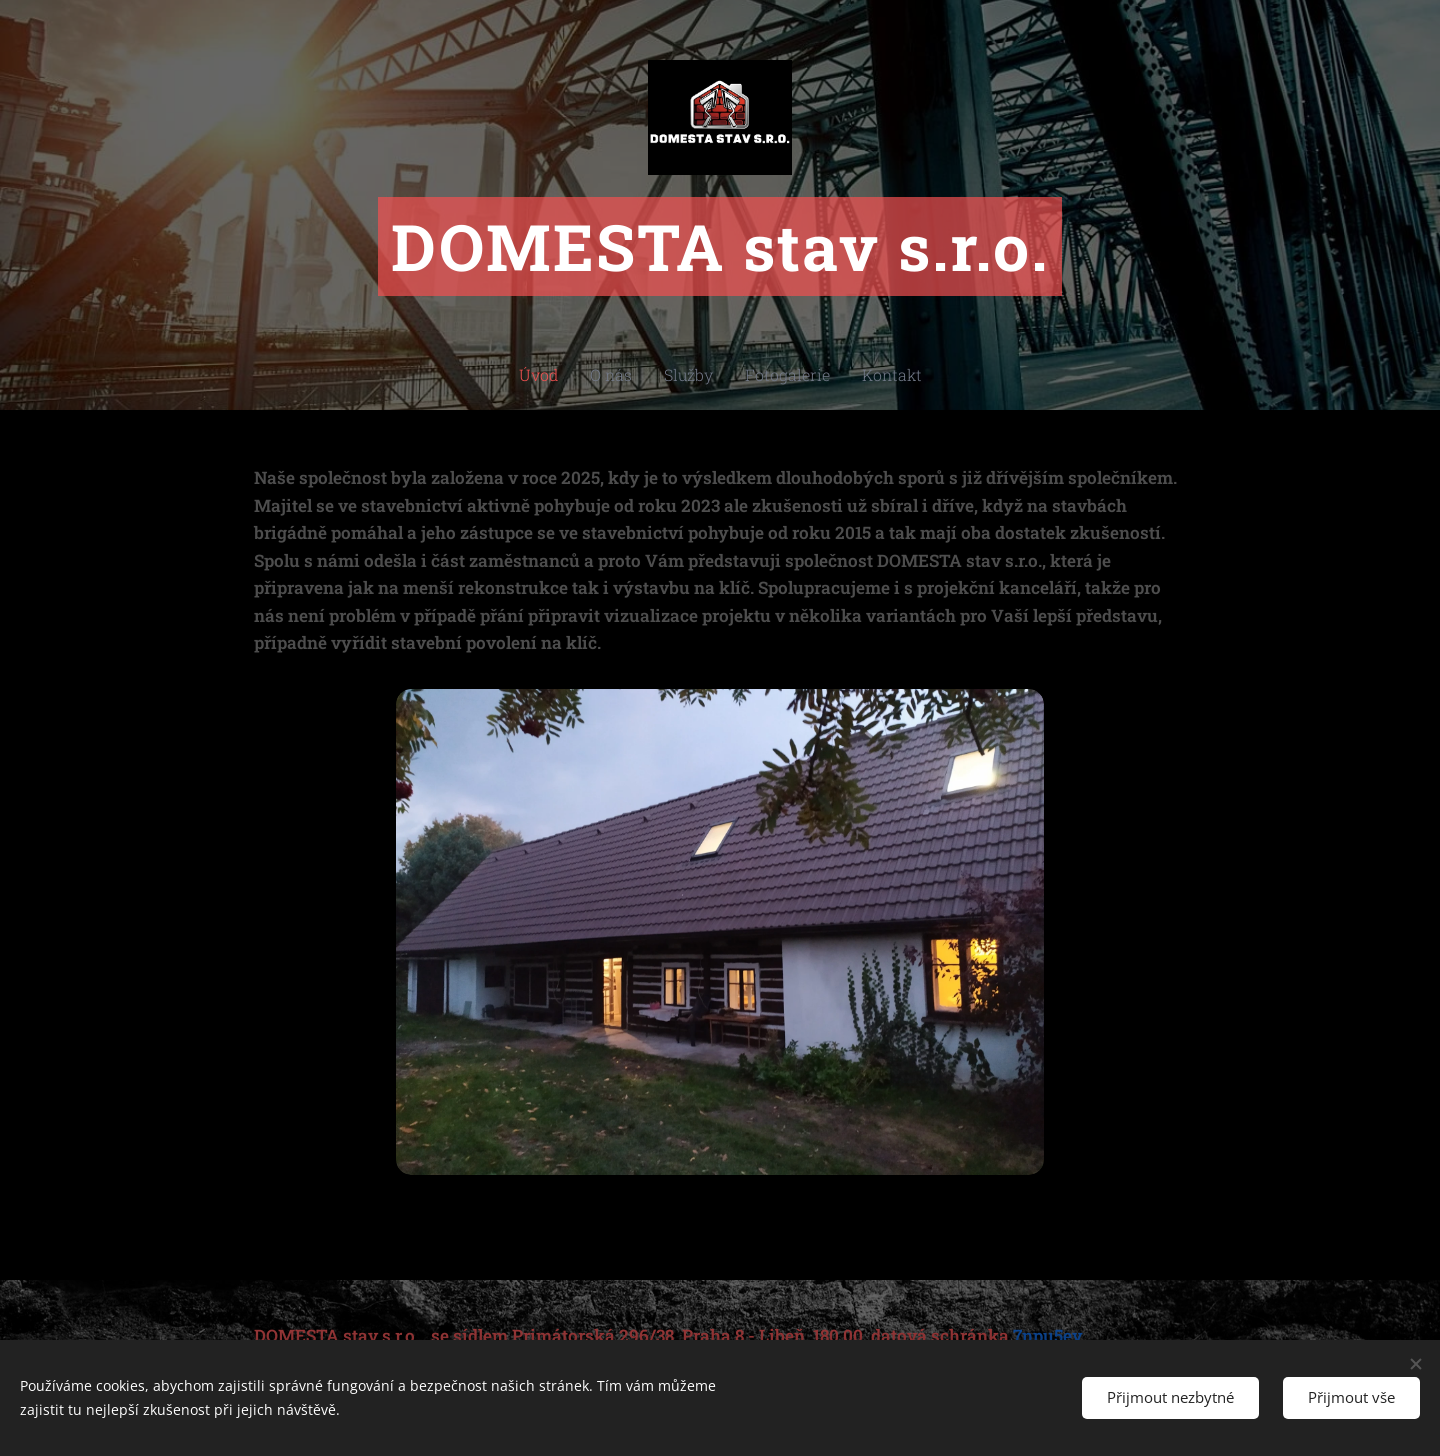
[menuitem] (560, 375)
